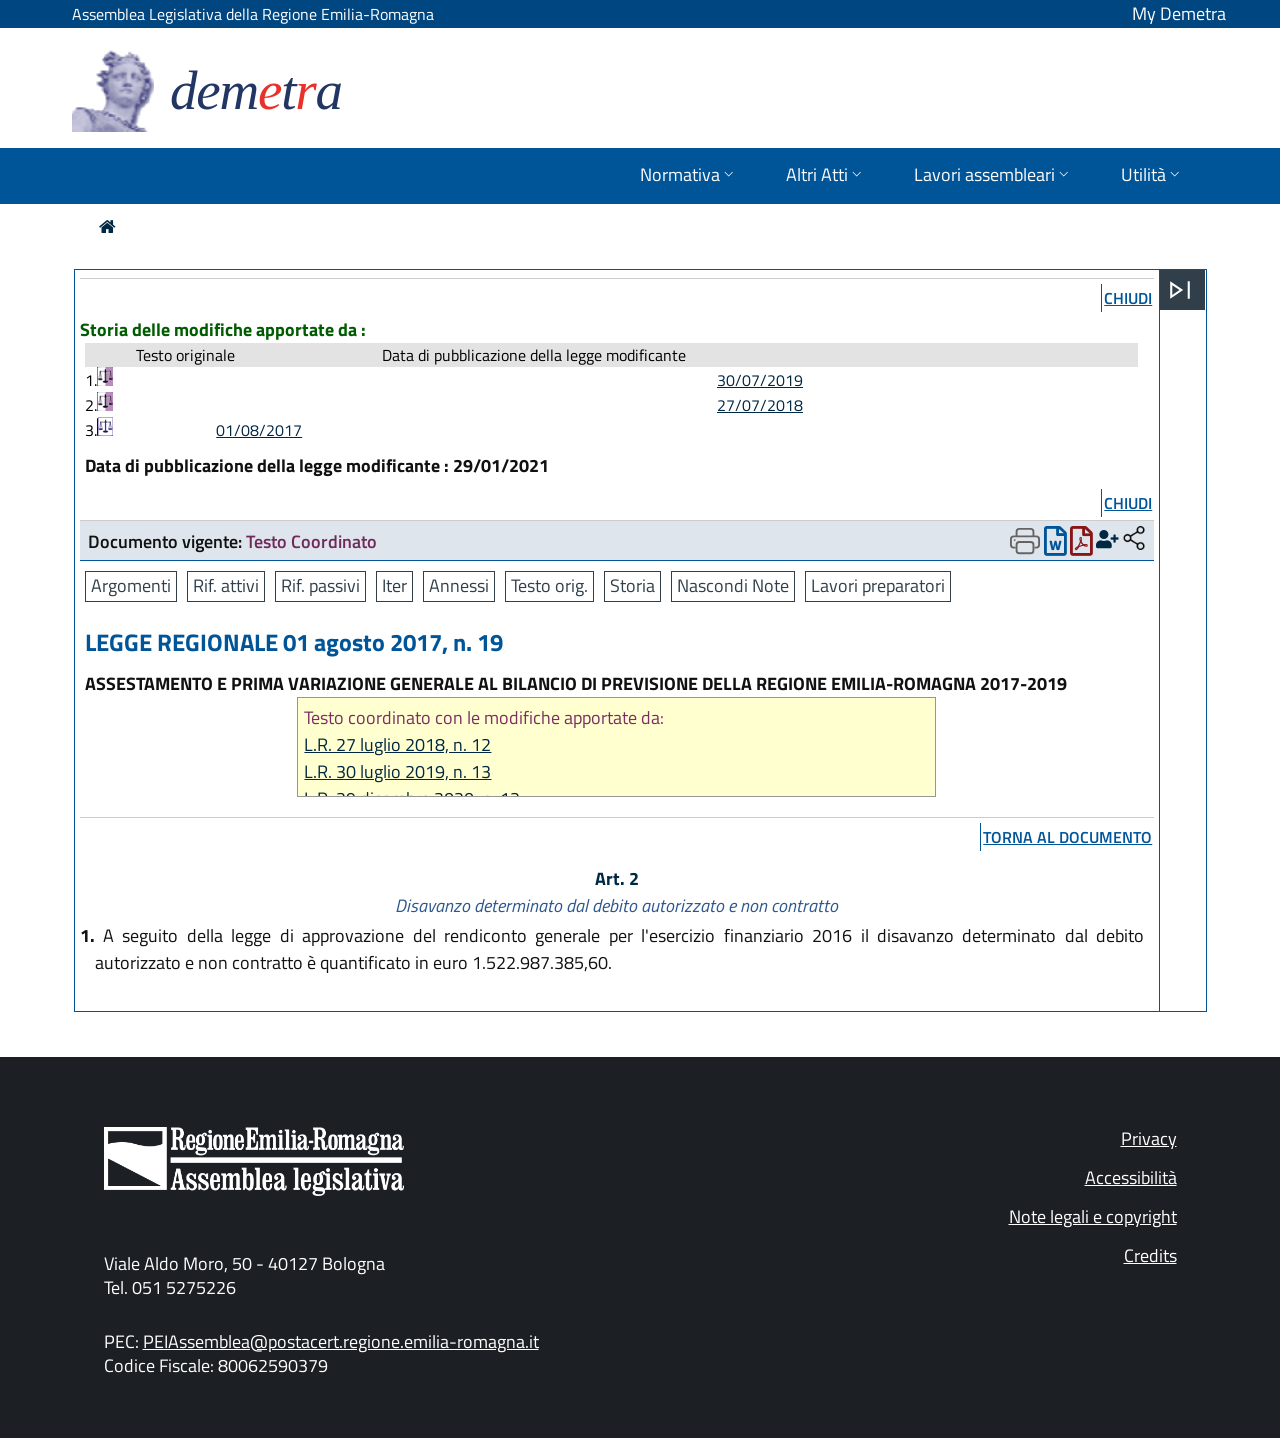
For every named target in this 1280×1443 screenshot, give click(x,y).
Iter (394, 585)
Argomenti (131, 585)
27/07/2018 (760, 405)
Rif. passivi (320, 585)
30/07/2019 (760, 380)
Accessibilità (1131, 1177)
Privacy (1149, 1138)
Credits (1150, 1255)
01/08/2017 (259, 430)
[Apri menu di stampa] (1025, 541)
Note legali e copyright (1093, 1216)
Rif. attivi (226, 585)
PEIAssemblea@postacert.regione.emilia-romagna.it (341, 1341)
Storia (632, 585)
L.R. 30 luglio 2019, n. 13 (397, 771)
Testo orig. (549, 585)
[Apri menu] (1180, 290)
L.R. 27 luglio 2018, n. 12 (397, 744)
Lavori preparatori (878, 585)
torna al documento (1067, 837)
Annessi (459, 585)
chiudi (1128, 298)
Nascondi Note (733, 585)
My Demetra (1179, 13)
